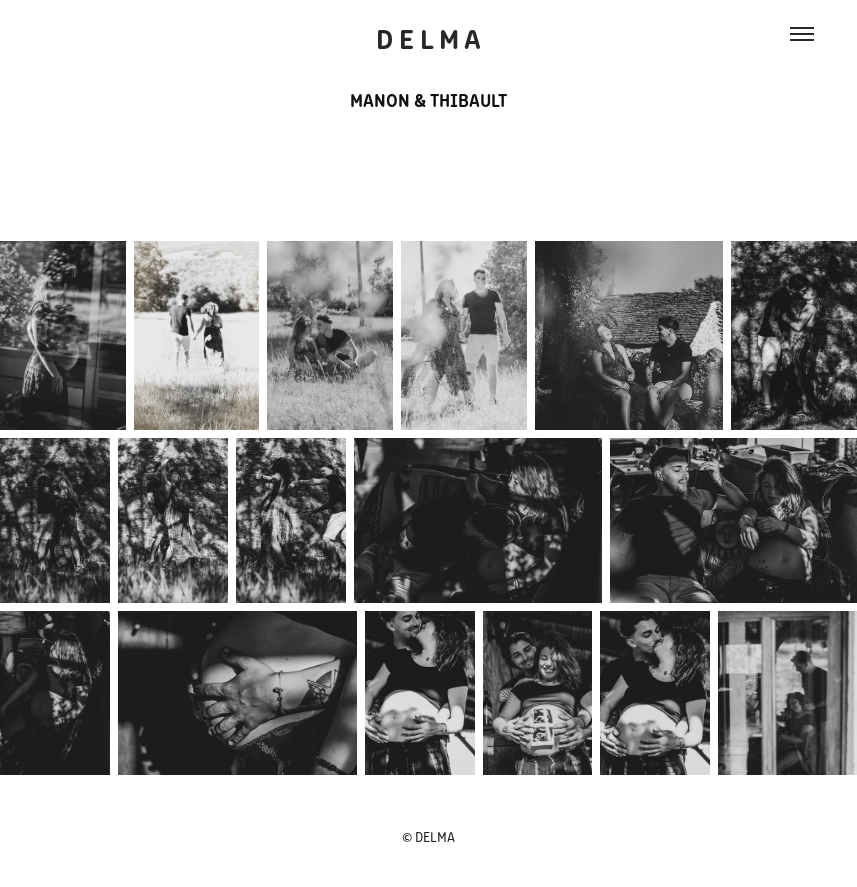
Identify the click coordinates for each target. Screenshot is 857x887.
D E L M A (428, 37)
